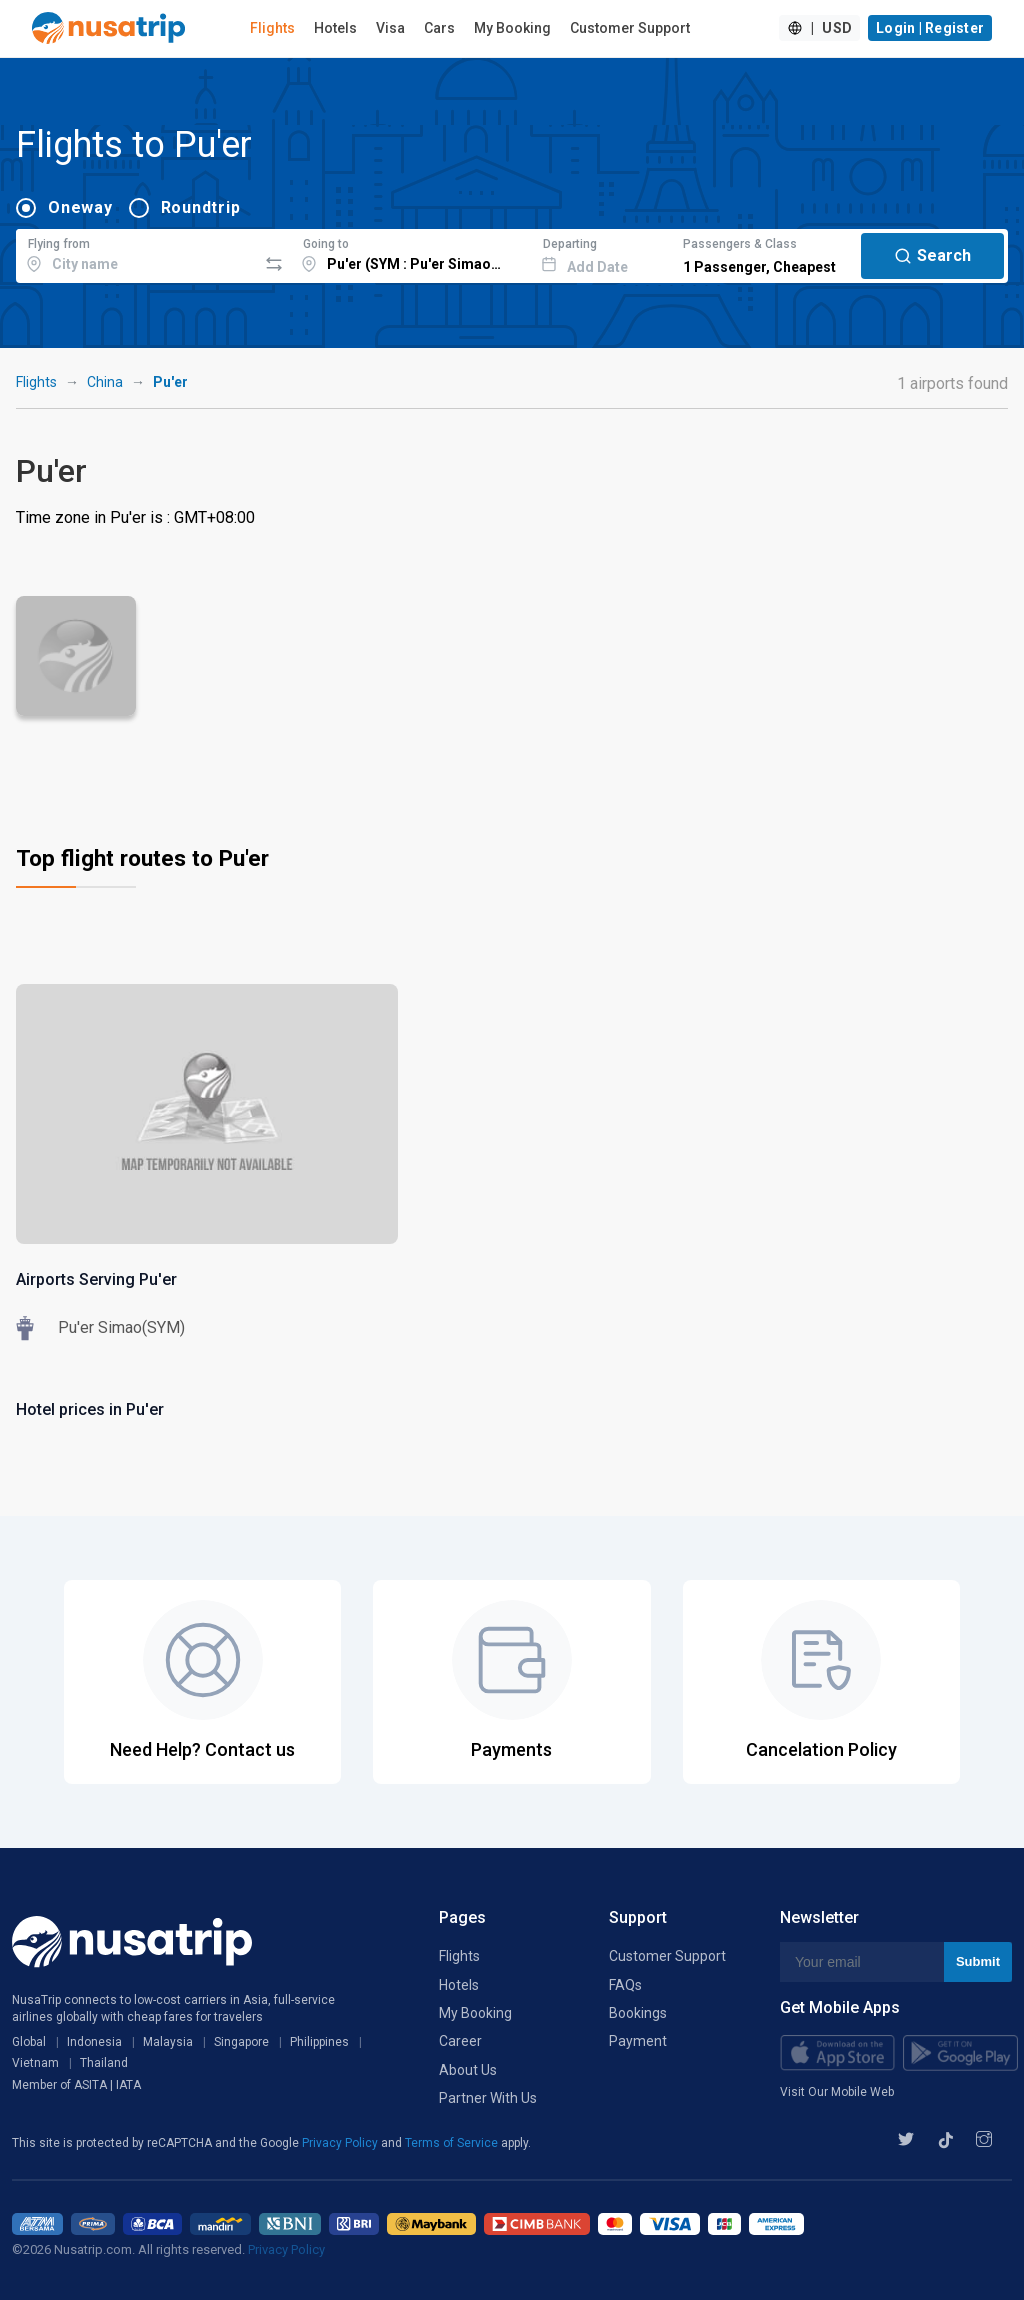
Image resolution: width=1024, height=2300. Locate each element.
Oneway (80, 207)
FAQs (625, 1985)
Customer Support (630, 28)
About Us (468, 2070)
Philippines (319, 2042)
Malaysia (168, 2042)
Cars (439, 28)
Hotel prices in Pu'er (90, 1409)
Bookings (638, 2013)
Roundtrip (201, 207)
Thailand (104, 2063)
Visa (390, 28)
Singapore (241, 2042)
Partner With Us (488, 2098)
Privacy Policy (341, 2143)
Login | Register (930, 28)
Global (29, 2042)
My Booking (512, 28)
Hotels (335, 28)
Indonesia (94, 2042)
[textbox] (136, 253)
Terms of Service (453, 2143)
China (105, 382)
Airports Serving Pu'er (96, 1279)
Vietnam (35, 2063)
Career (460, 2041)
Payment (638, 2041)
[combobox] (136, 253)
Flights (272, 28)
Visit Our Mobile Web (837, 2092)
